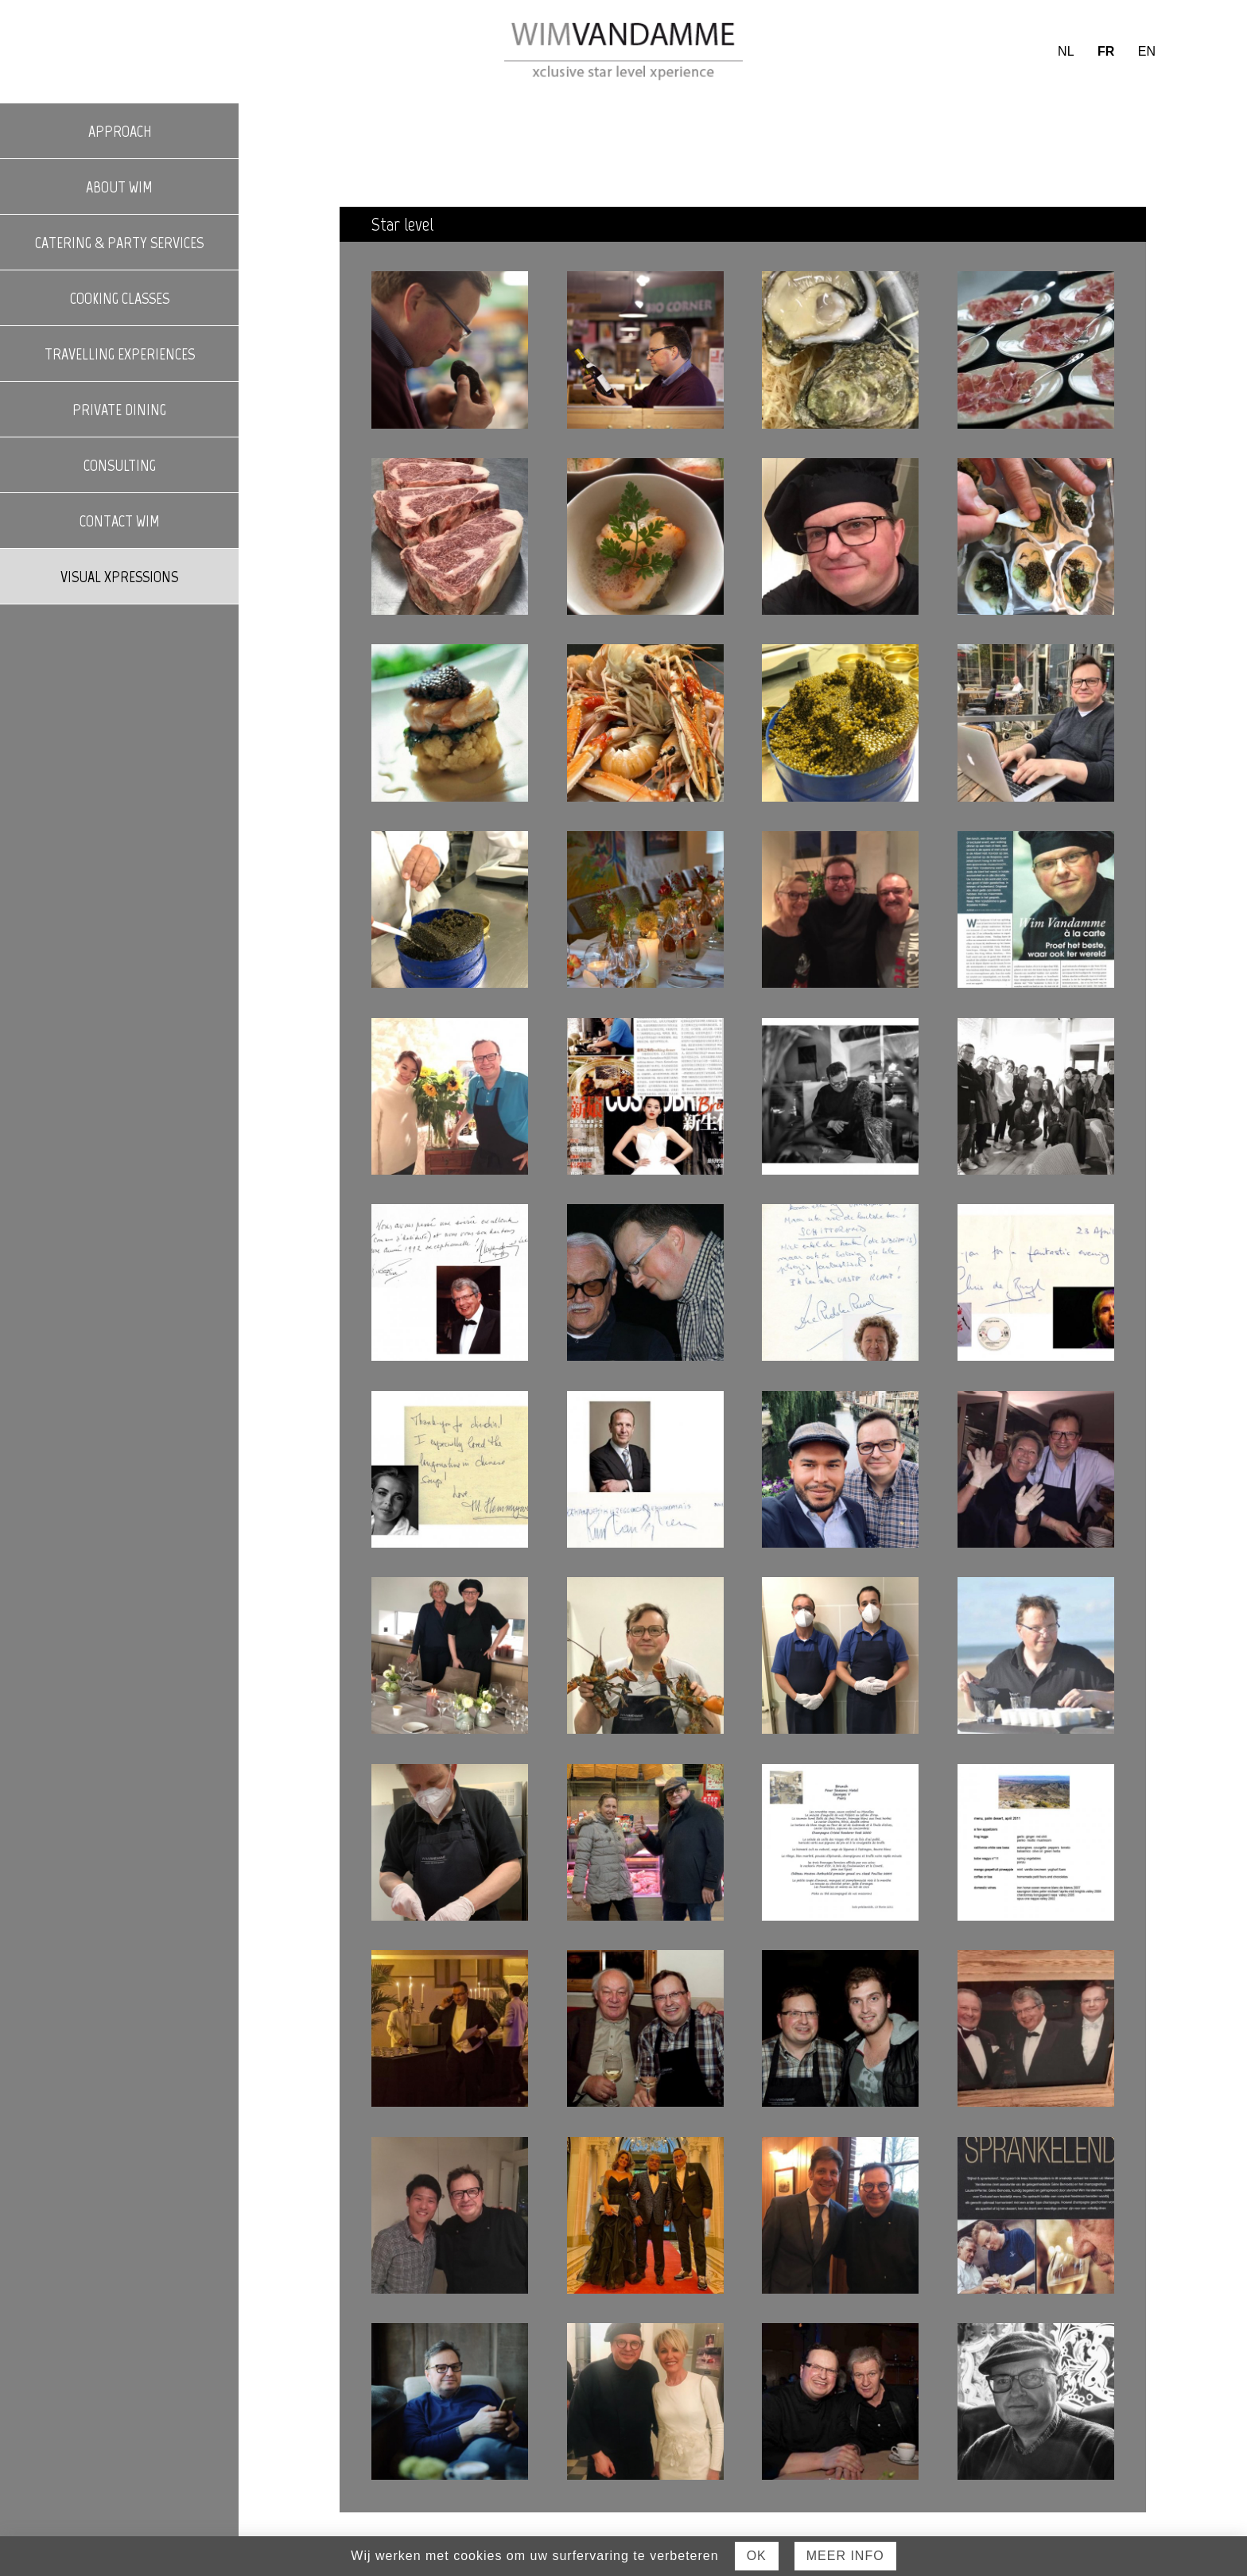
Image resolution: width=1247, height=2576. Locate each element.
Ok (757, 2555)
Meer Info (845, 2555)
